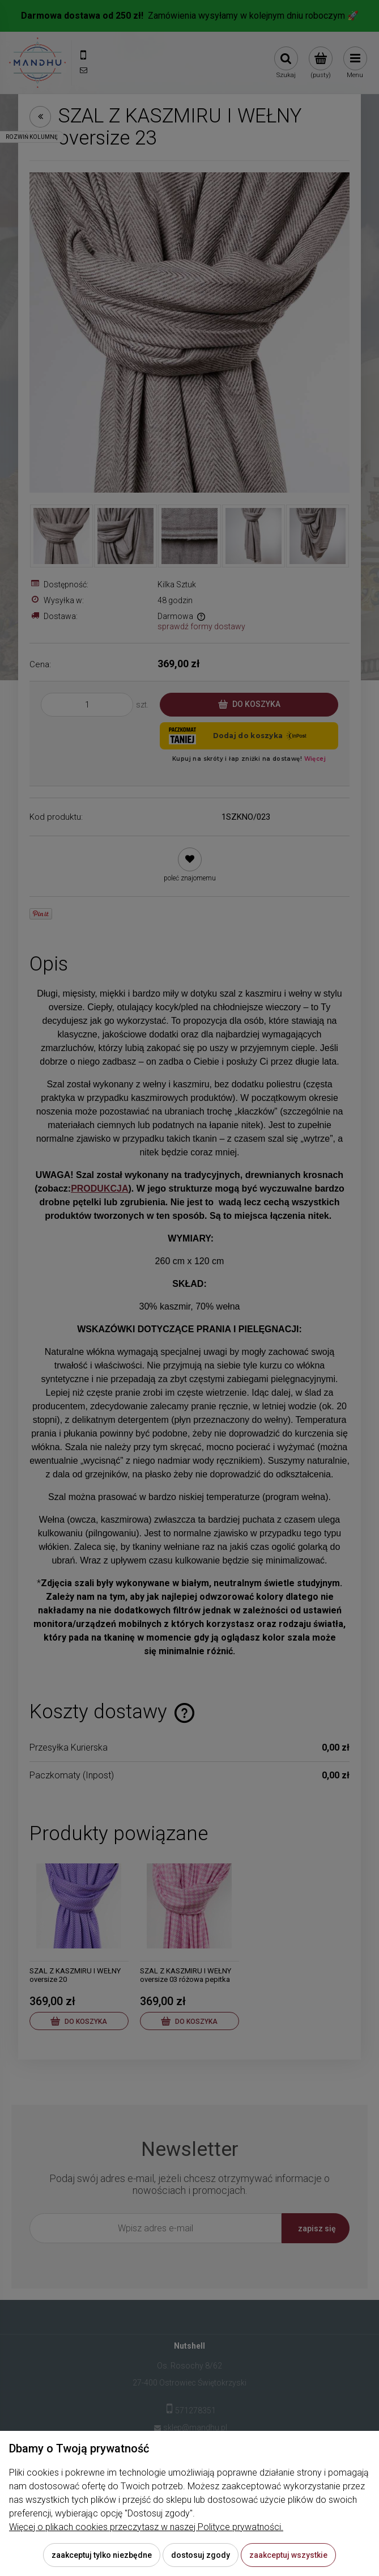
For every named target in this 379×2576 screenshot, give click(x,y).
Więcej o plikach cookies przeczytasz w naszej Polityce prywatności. (146, 2527)
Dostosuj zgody (200, 2555)
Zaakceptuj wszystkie (288, 2555)
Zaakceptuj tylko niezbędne (102, 2555)
